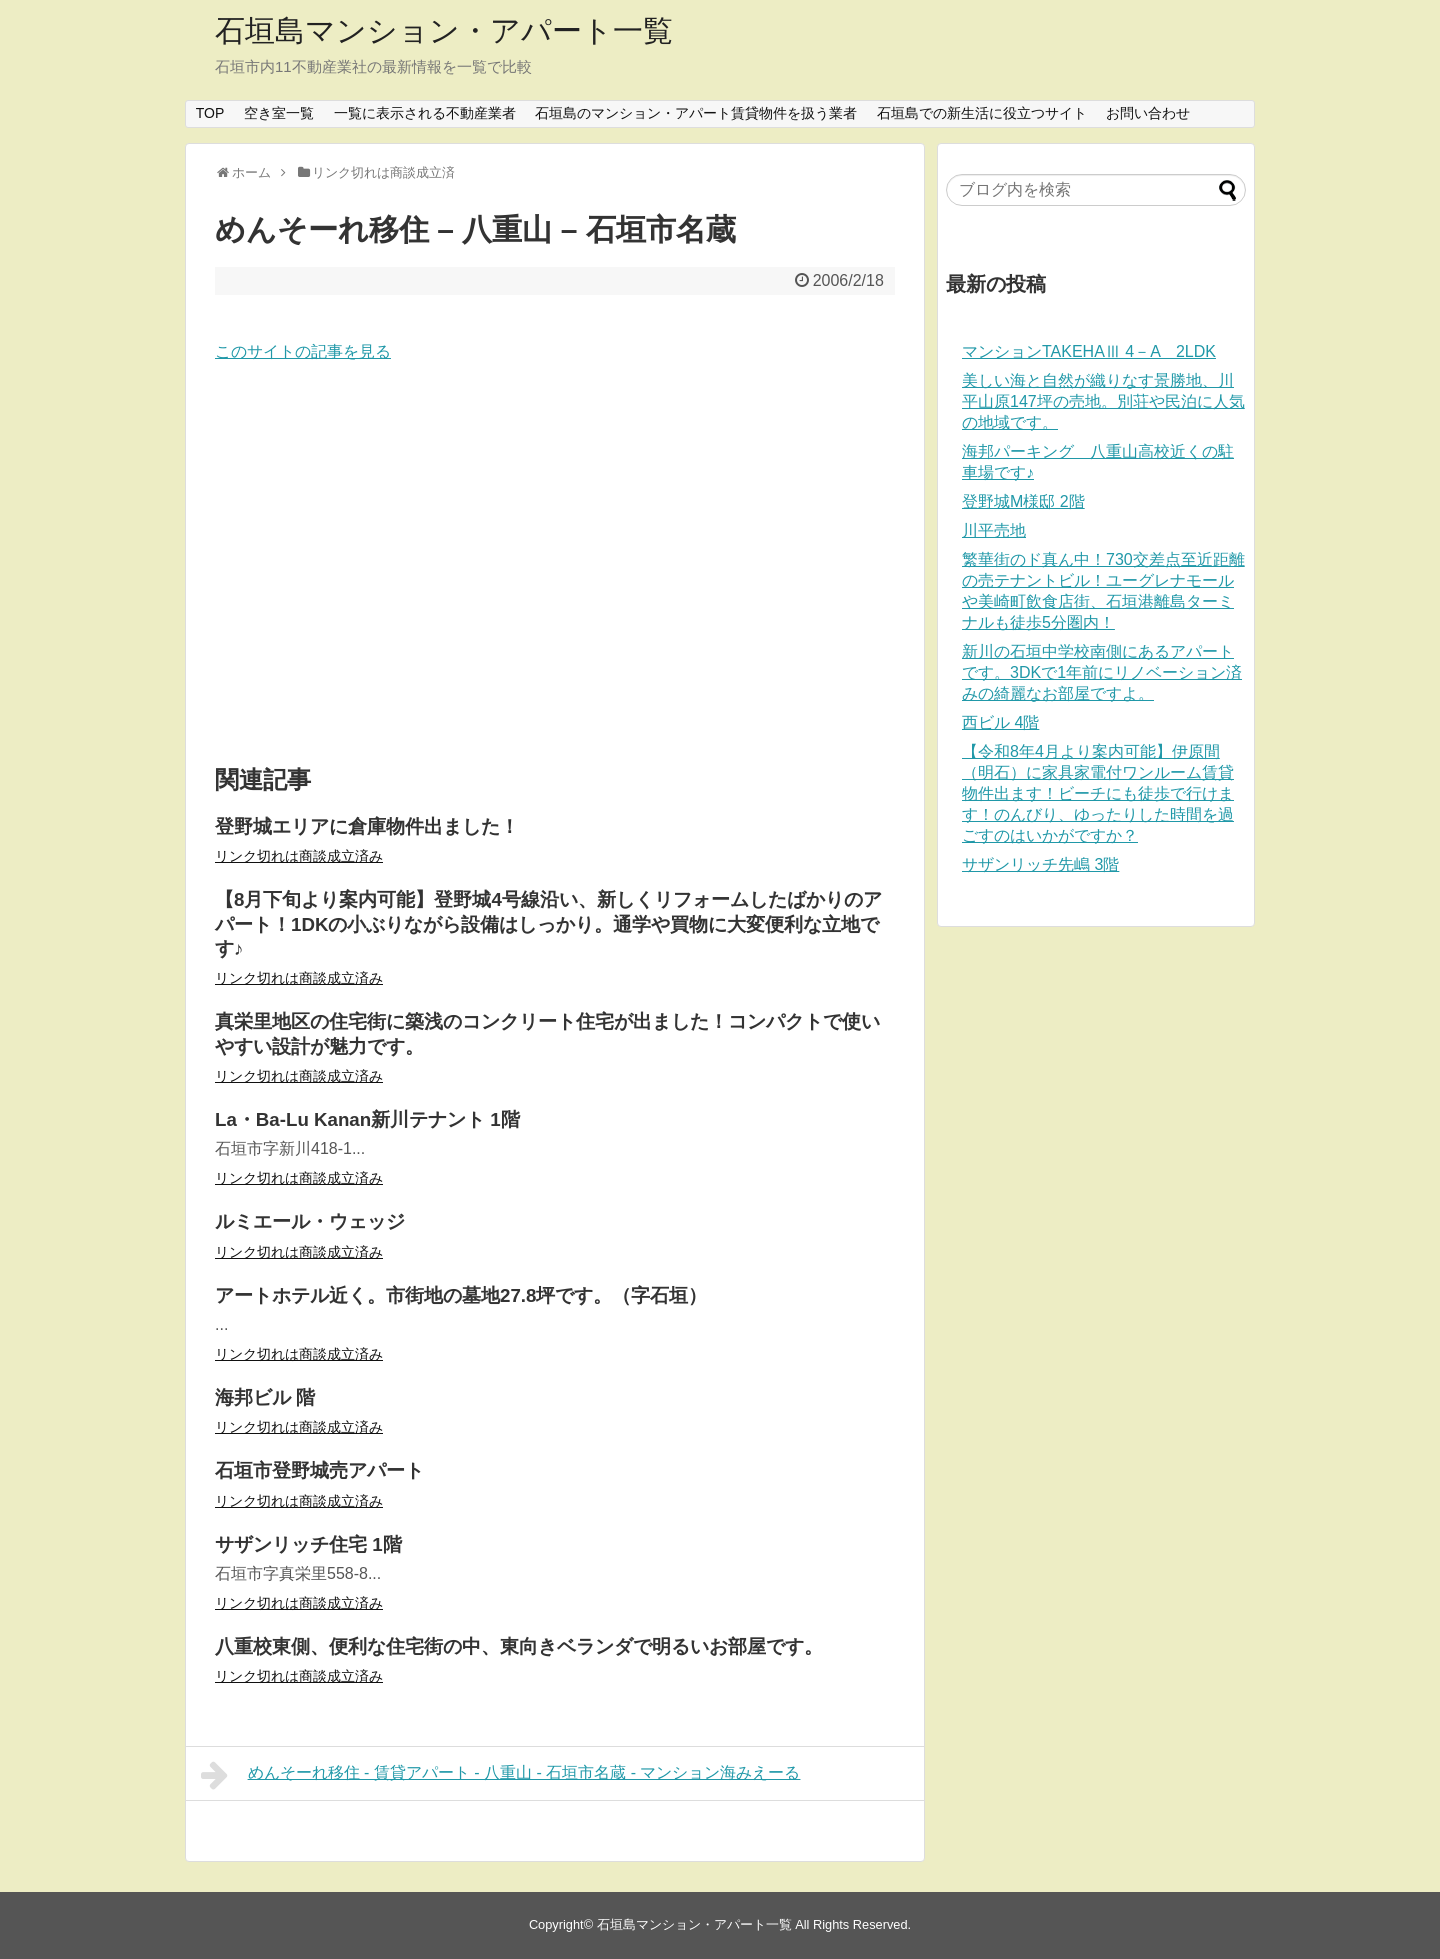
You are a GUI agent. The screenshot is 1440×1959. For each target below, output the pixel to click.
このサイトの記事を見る (303, 351)
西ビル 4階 (1000, 722)
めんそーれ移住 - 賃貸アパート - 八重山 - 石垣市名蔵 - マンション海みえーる (500, 1775)
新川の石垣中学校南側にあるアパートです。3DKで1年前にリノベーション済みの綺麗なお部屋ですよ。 (1102, 672)
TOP (210, 113)
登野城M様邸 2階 (1023, 501)
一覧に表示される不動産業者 (425, 113)
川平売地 (994, 530)
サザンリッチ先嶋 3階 (1040, 864)
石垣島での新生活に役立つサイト (982, 113)
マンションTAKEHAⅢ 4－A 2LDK (1089, 351)
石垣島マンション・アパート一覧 (444, 30)
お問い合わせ (1148, 113)
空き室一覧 (279, 113)
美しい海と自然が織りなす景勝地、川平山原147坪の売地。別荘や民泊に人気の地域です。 (1103, 401)
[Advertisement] (555, 565)
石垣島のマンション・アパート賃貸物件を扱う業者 (696, 113)
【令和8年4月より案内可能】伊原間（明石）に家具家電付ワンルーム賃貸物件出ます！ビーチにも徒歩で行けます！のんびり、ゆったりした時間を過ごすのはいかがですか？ (1098, 793)
